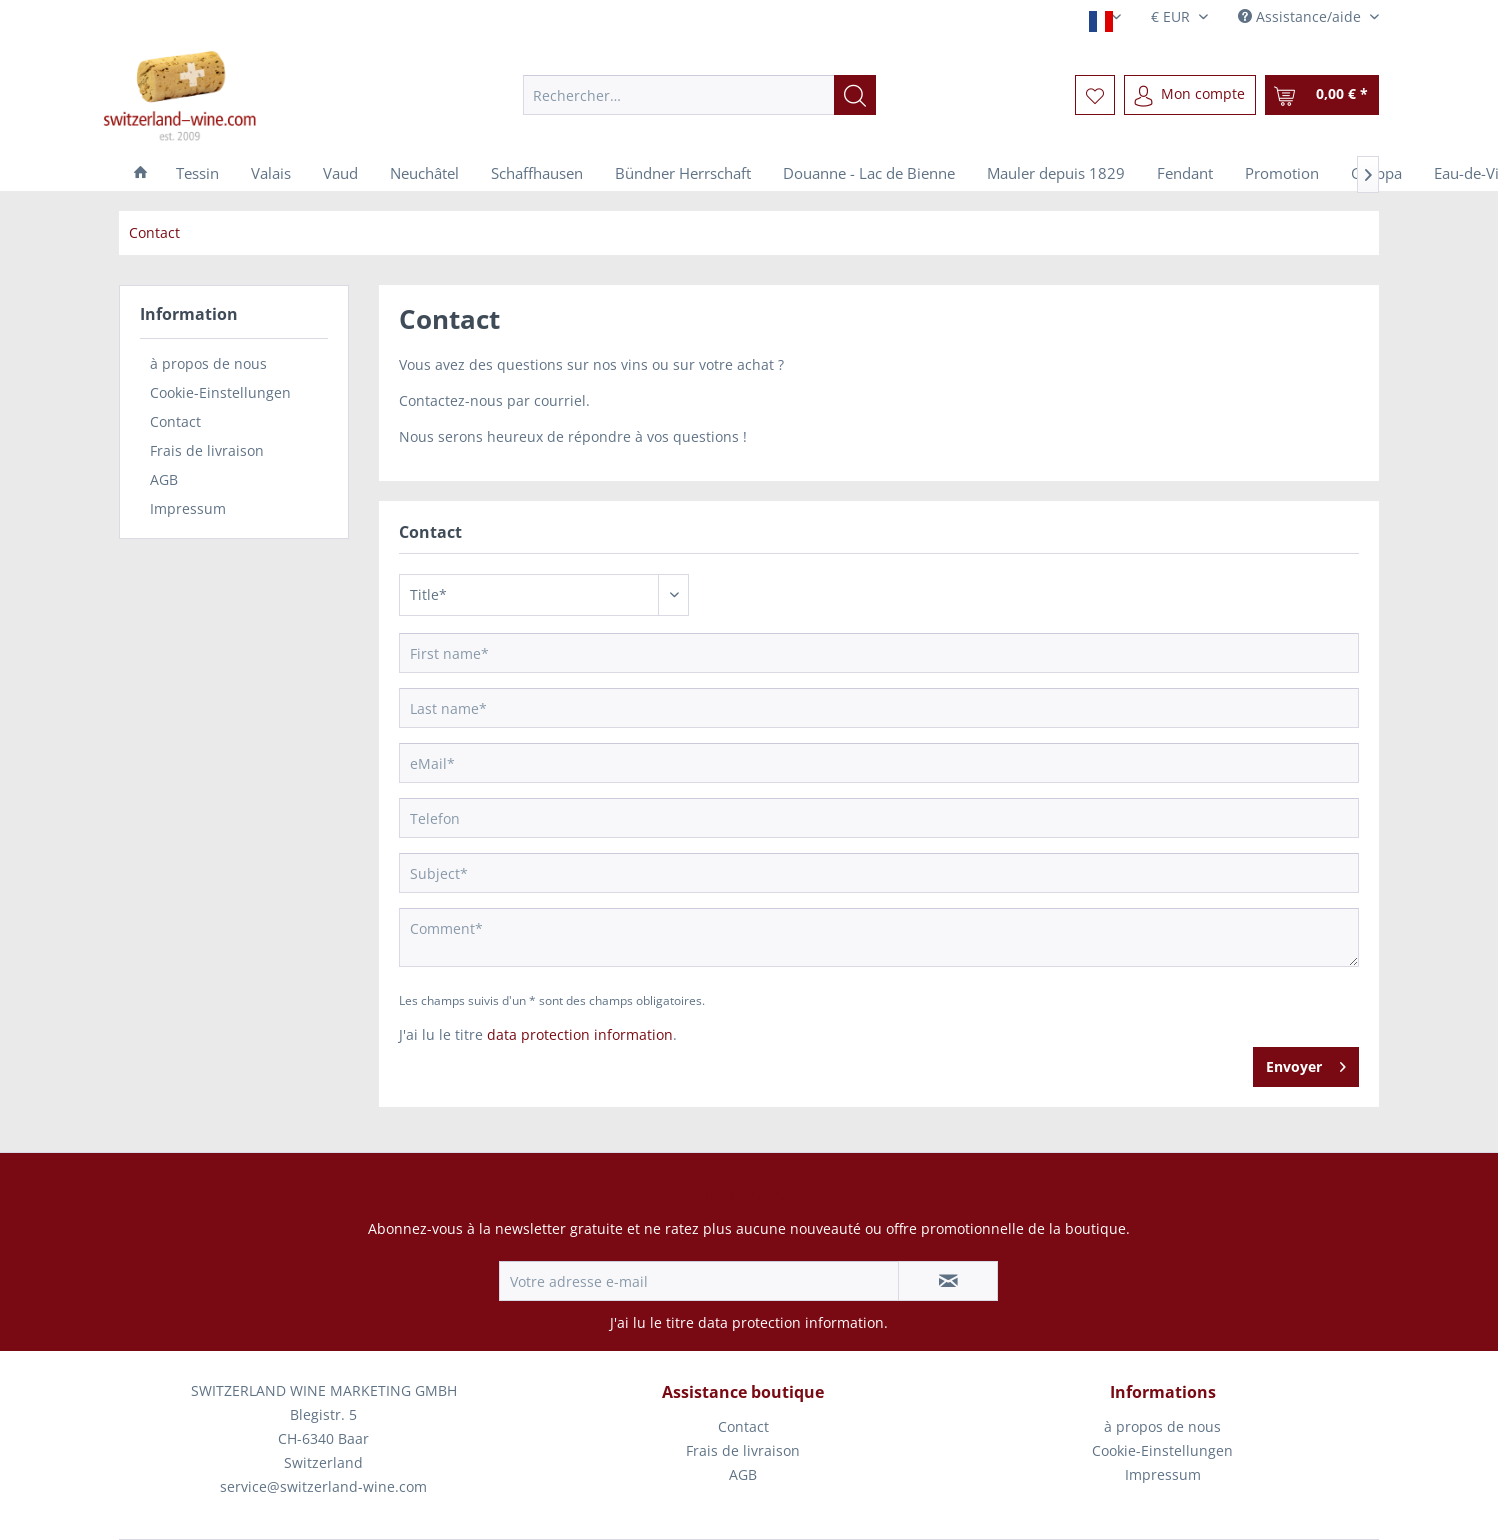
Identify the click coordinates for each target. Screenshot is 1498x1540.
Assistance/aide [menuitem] (1301, 16)
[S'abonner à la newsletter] (948, 1281)
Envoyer (1306, 1063)
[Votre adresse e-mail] (699, 1281)
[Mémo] (1095, 95)
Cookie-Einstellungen (220, 392)
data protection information (580, 1034)
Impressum (188, 508)
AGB (164, 479)
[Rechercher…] (699, 95)
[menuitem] (699, 95)
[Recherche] (855, 95)
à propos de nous (208, 363)
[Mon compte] (1190, 95)
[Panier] (1322, 95)
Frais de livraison (207, 450)
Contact (175, 421)
